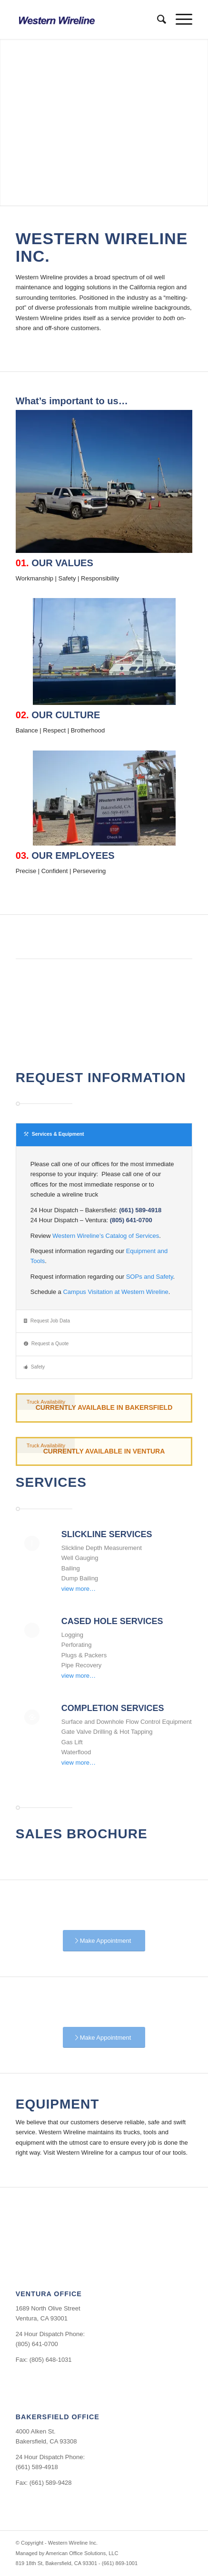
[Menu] (179, 19)
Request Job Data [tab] (47, 1320)
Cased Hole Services (112, 1621)
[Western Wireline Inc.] (86, 19)
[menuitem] (157, 19)
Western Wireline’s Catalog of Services (105, 1235)
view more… (78, 1588)
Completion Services (112, 1708)
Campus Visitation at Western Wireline (115, 1291)
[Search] (157, 19)
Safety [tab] (34, 1366)
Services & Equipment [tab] (54, 1134)
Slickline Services (106, 1534)
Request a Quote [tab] (46, 1343)
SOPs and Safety (149, 1276)
